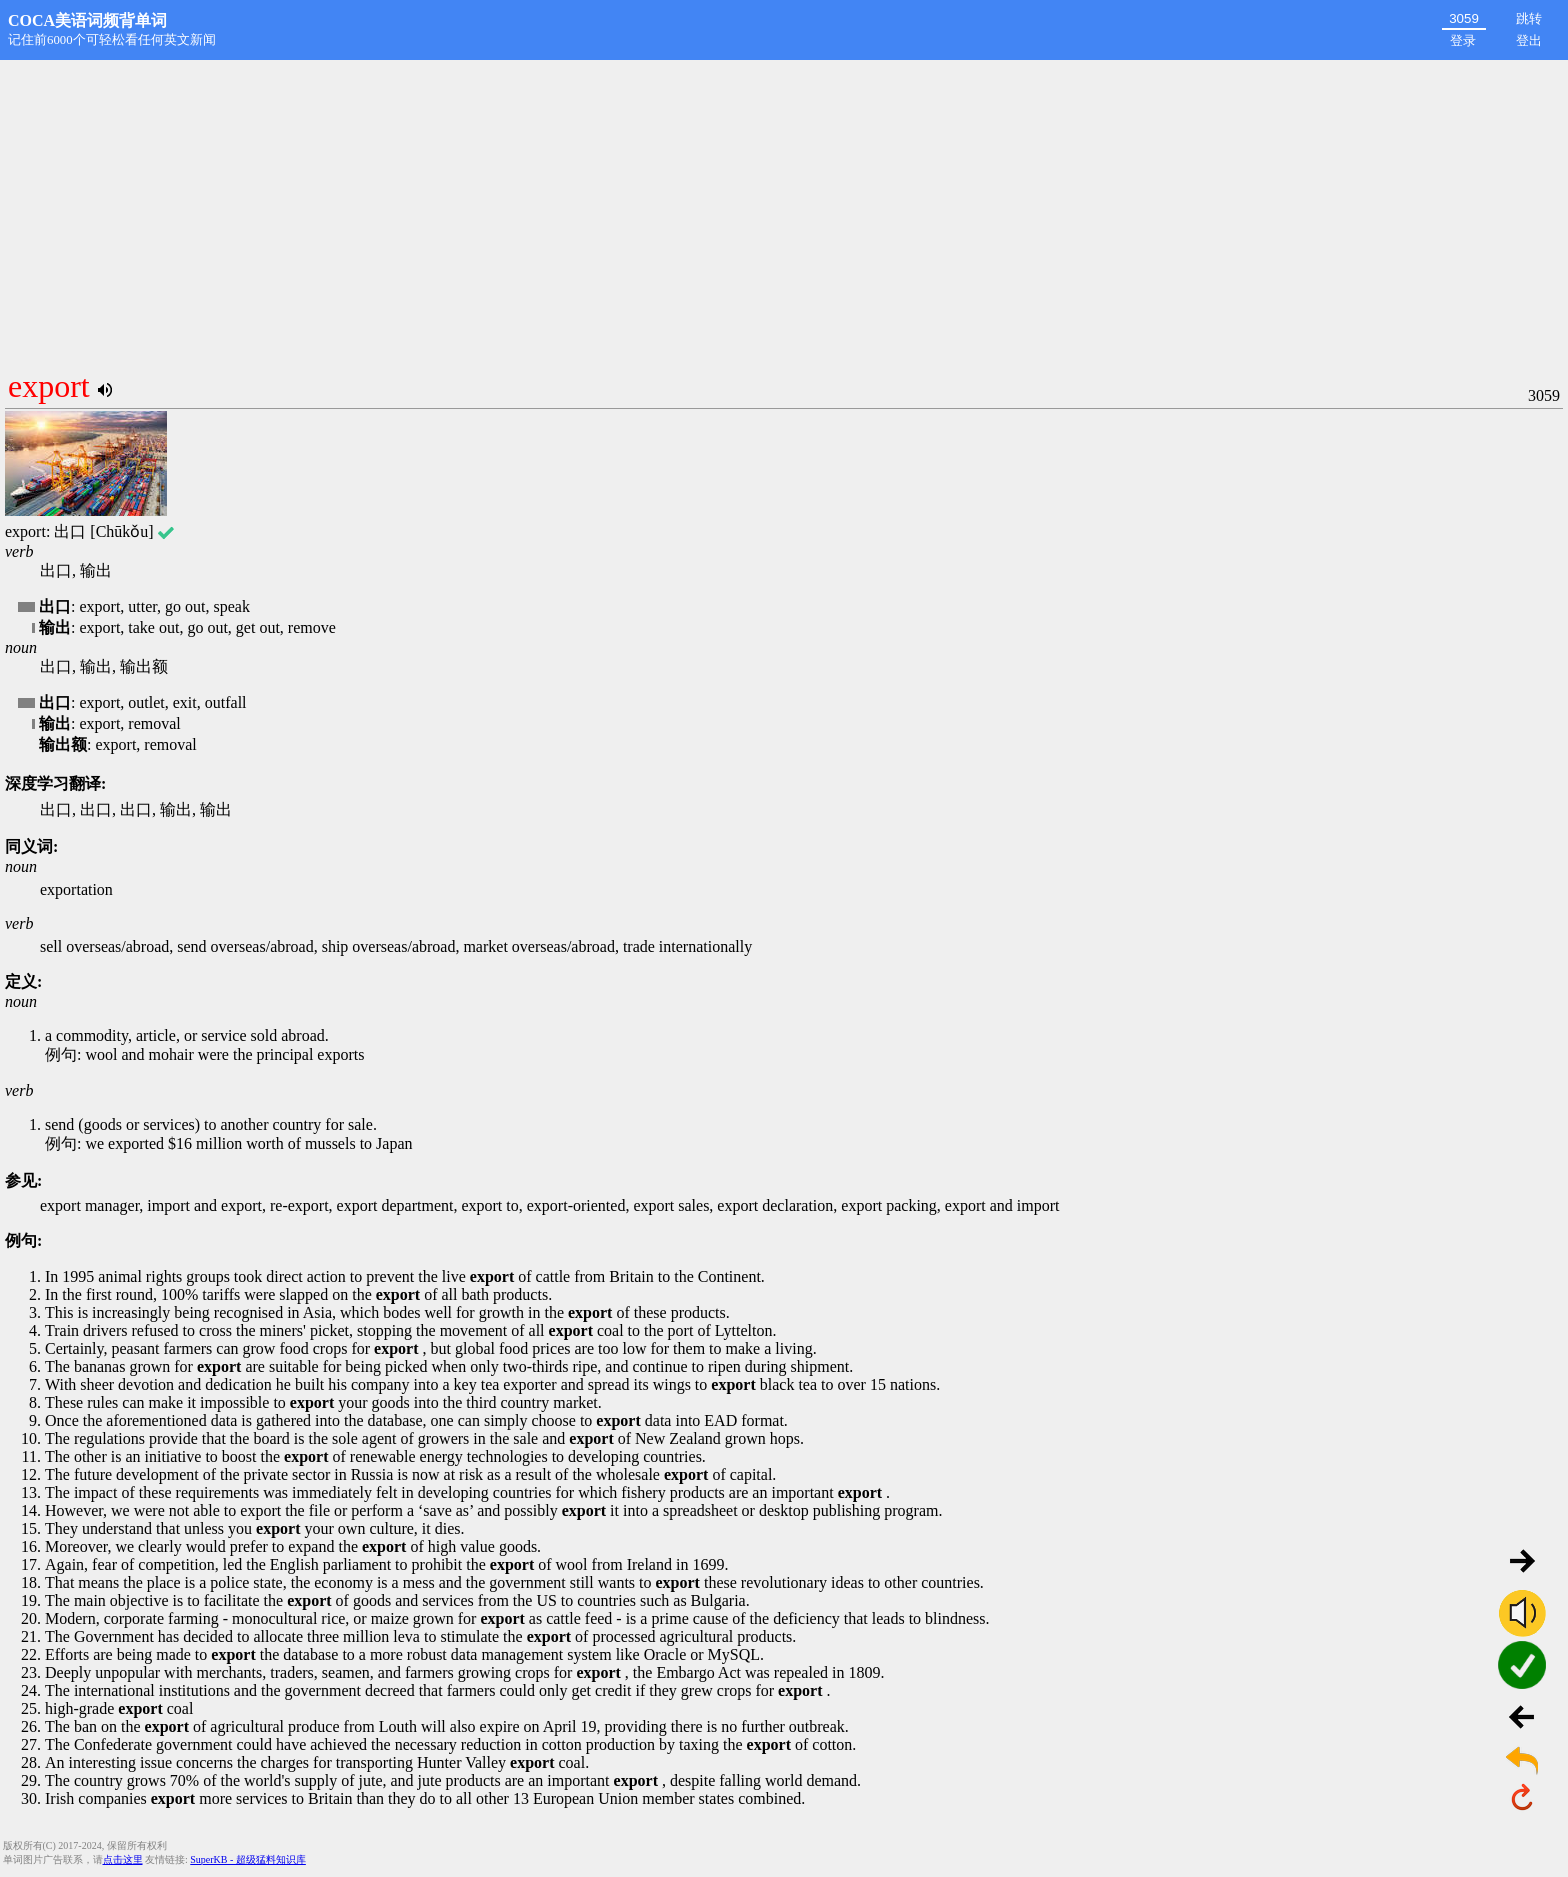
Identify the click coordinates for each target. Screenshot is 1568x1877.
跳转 (1529, 18)
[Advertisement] (784, 210)
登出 (1529, 40)
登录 (1463, 40)
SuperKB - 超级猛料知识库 (248, 1859)
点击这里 (123, 1859)
